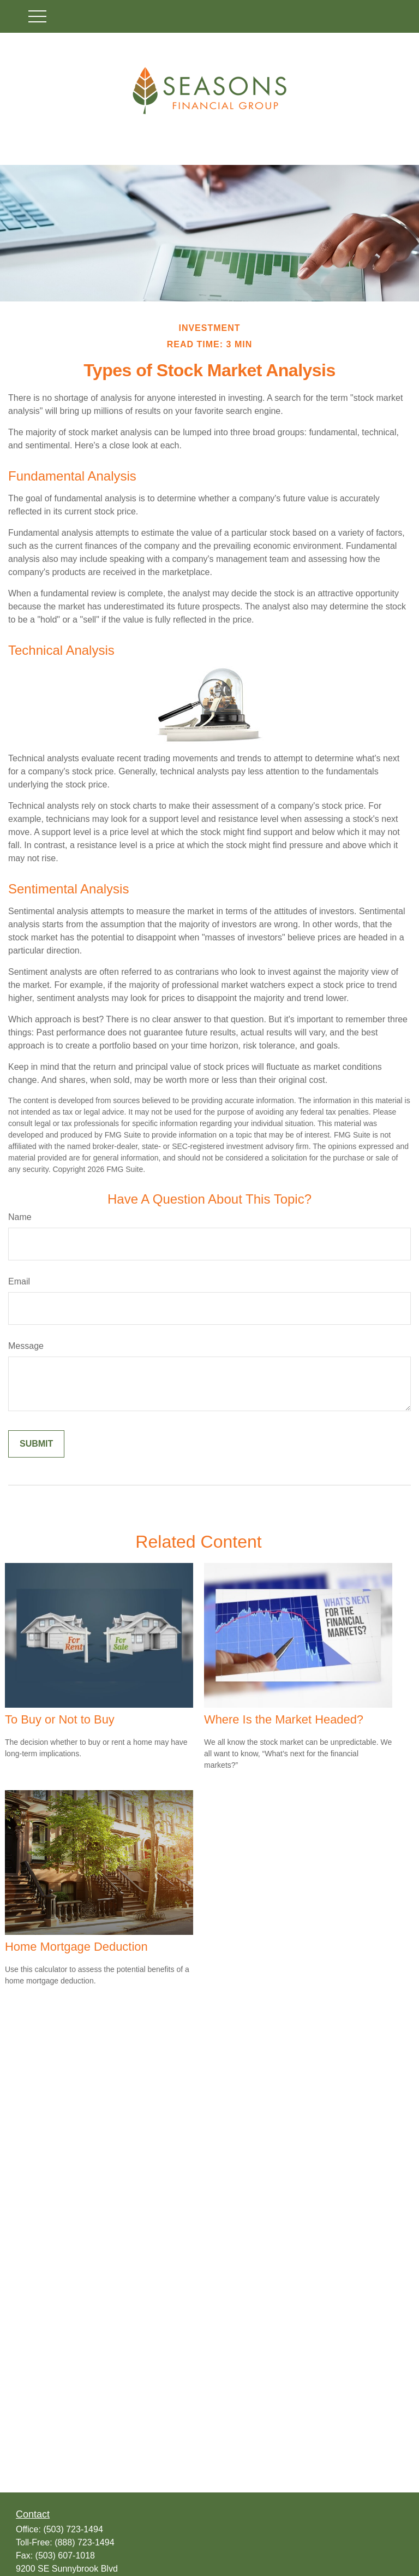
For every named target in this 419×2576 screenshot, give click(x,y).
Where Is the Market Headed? (283, 1719)
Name (20, 1217)
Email (19, 1281)
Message (26, 1346)
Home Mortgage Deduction (76, 1946)
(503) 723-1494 (73, 2529)
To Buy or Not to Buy (60, 1719)
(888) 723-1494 (84, 2542)
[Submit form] (36, 1444)
